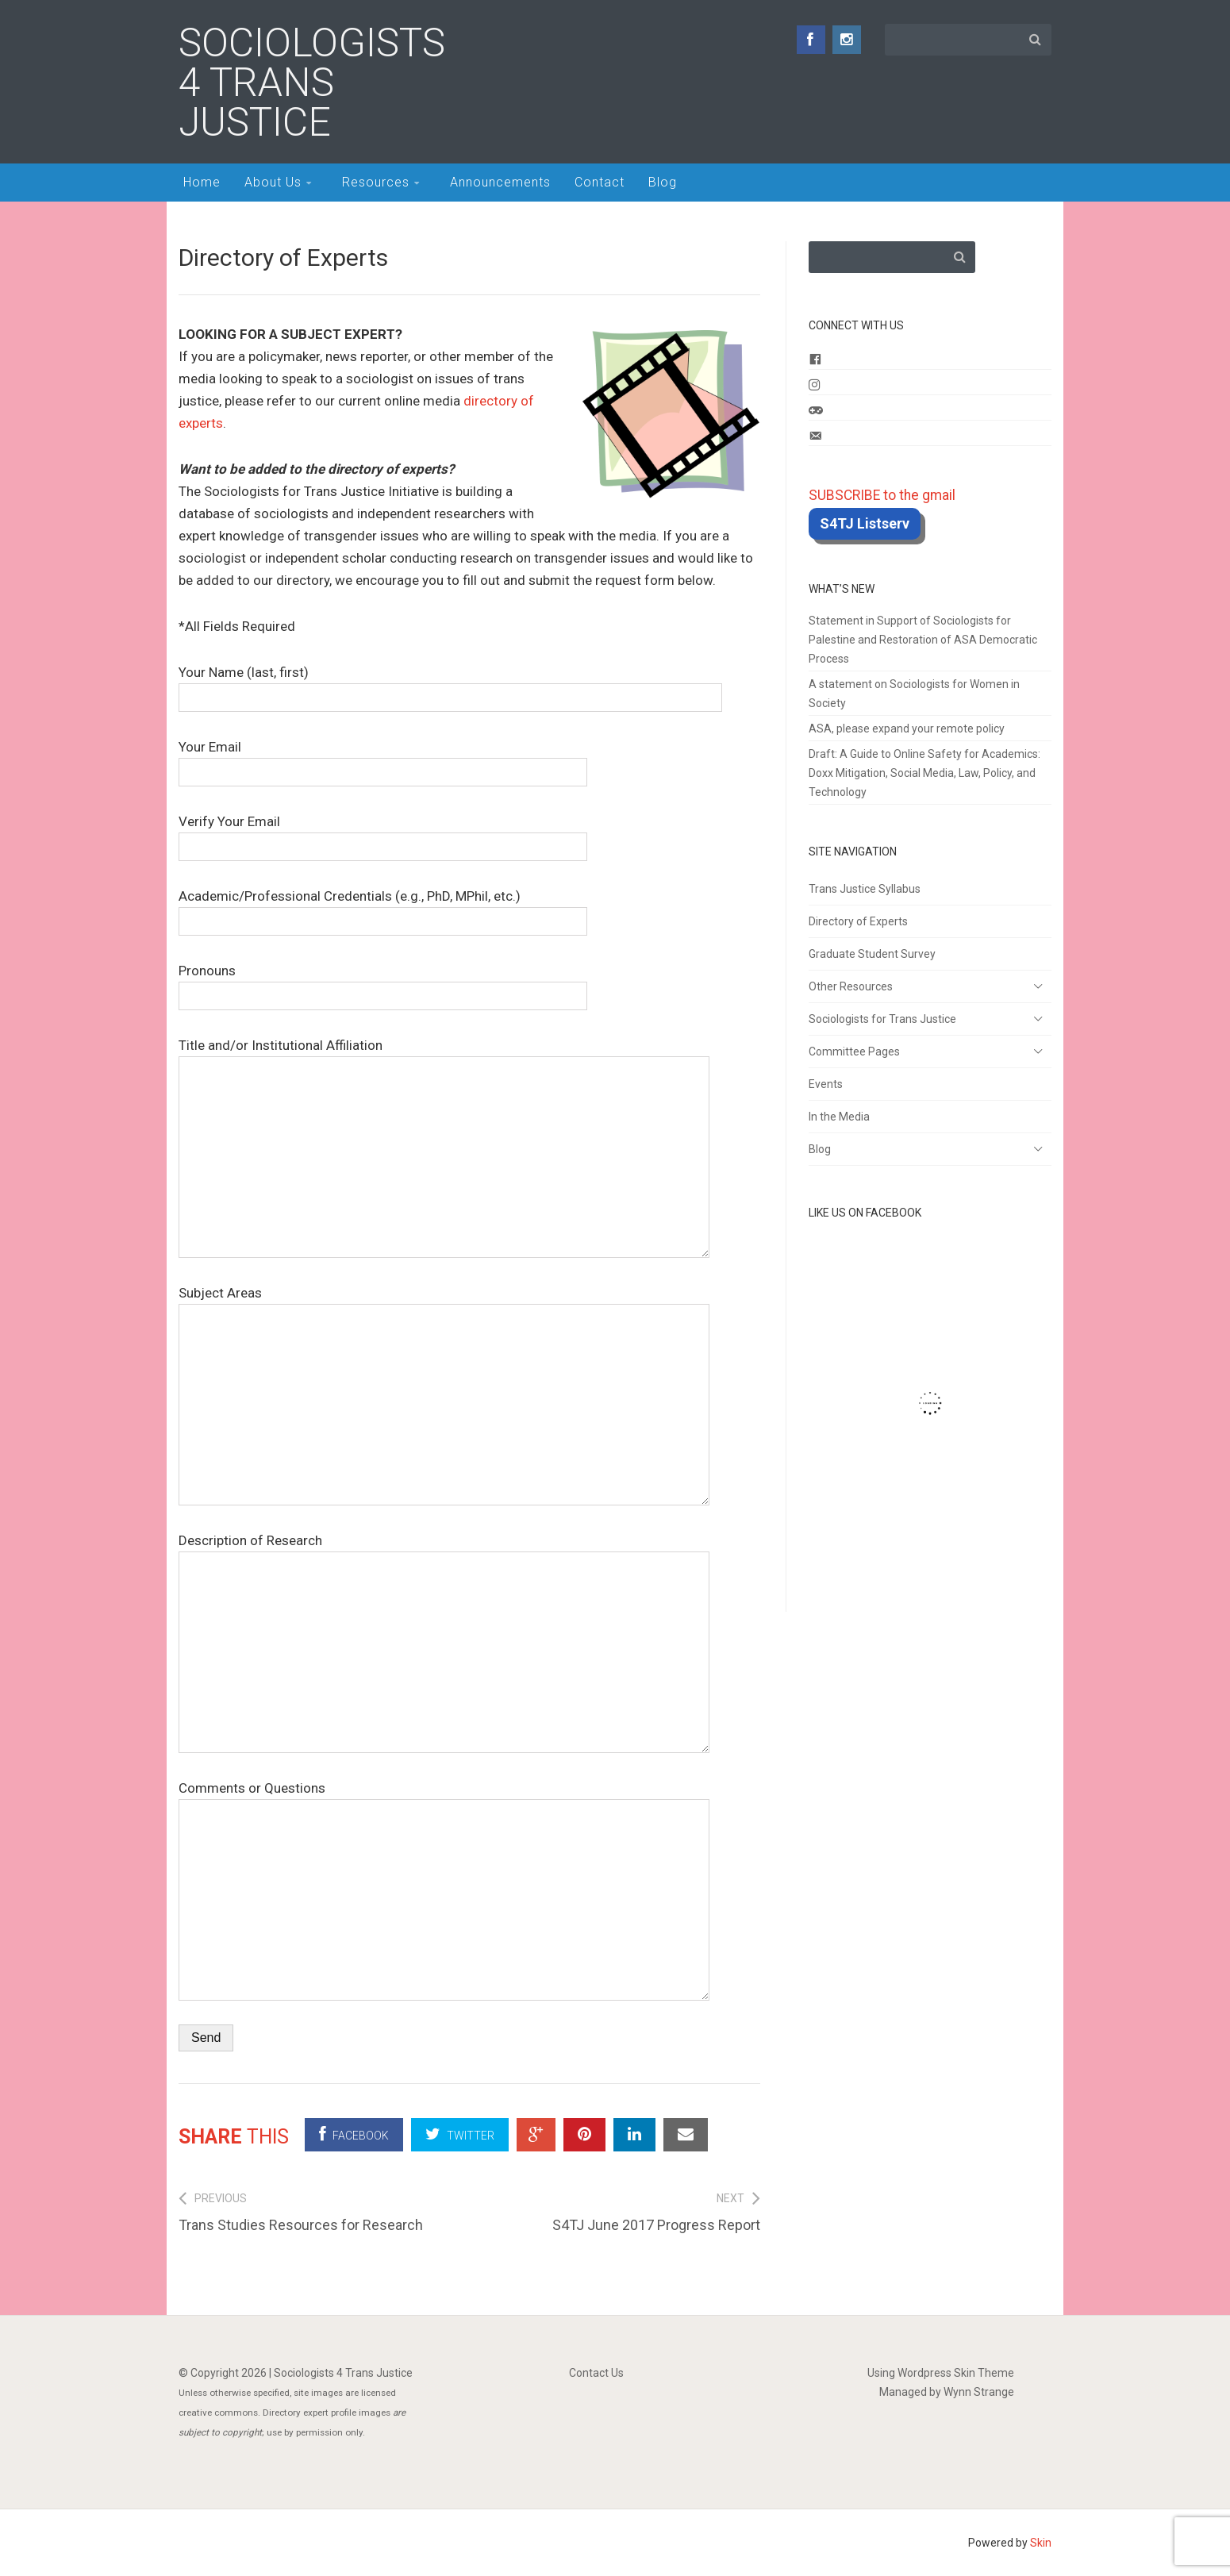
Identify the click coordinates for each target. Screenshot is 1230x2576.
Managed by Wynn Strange (946, 2392)
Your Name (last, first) (450, 684)
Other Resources (851, 986)
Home (202, 182)
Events (826, 1084)
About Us (273, 182)
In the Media (839, 1116)
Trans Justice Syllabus (865, 888)
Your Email (383, 759)
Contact (600, 182)
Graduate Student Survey (872, 954)
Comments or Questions (444, 1799)
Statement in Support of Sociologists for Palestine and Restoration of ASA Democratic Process (923, 639)
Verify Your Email (383, 833)
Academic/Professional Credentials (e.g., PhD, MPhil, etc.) (383, 908)
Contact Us (596, 2372)
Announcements (500, 182)
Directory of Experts (858, 921)
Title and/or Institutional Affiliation (444, 1056)
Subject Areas (444, 1304)
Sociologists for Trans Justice (882, 1019)
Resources (375, 182)
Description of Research (444, 1551)
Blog (662, 182)
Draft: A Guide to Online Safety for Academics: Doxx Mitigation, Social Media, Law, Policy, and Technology (924, 773)
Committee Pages (854, 1051)
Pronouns (383, 983)
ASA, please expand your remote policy (907, 728)
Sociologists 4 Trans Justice (312, 82)
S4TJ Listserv (865, 523)
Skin (1040, 2542)
